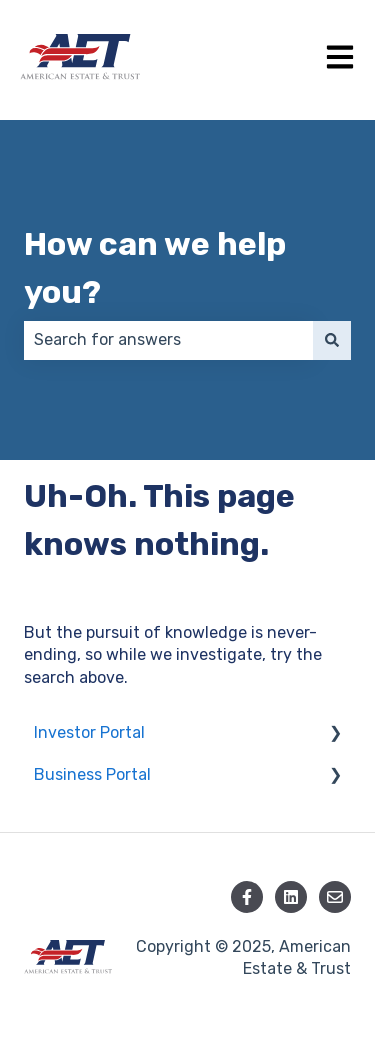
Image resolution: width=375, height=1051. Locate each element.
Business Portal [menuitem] (92, 774)
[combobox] (168, 340)
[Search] (332, 340)
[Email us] (335, 897)
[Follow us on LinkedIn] (291, 897)
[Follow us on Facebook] (247, 897)
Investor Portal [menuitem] (89, 732)
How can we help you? (155, 268)
